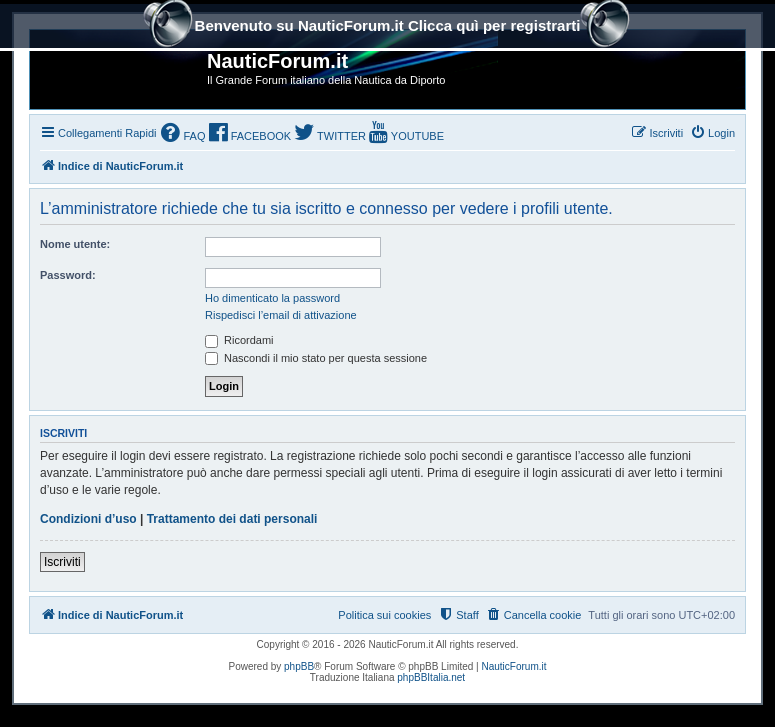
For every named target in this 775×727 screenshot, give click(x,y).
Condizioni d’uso (88, 519)
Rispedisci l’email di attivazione (281, 315)
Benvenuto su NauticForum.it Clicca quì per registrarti (388, 27)
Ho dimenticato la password (272, 298)
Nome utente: (75, 244)
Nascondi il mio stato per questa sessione (316, 358)
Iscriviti (62, 562)
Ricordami (239, 340)
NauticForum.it (514, 666)
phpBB (299, 666)
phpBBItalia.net (431, 677)
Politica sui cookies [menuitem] (384, 615)
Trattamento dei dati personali (232, 519)
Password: (68, 275)
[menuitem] (183, 134)
